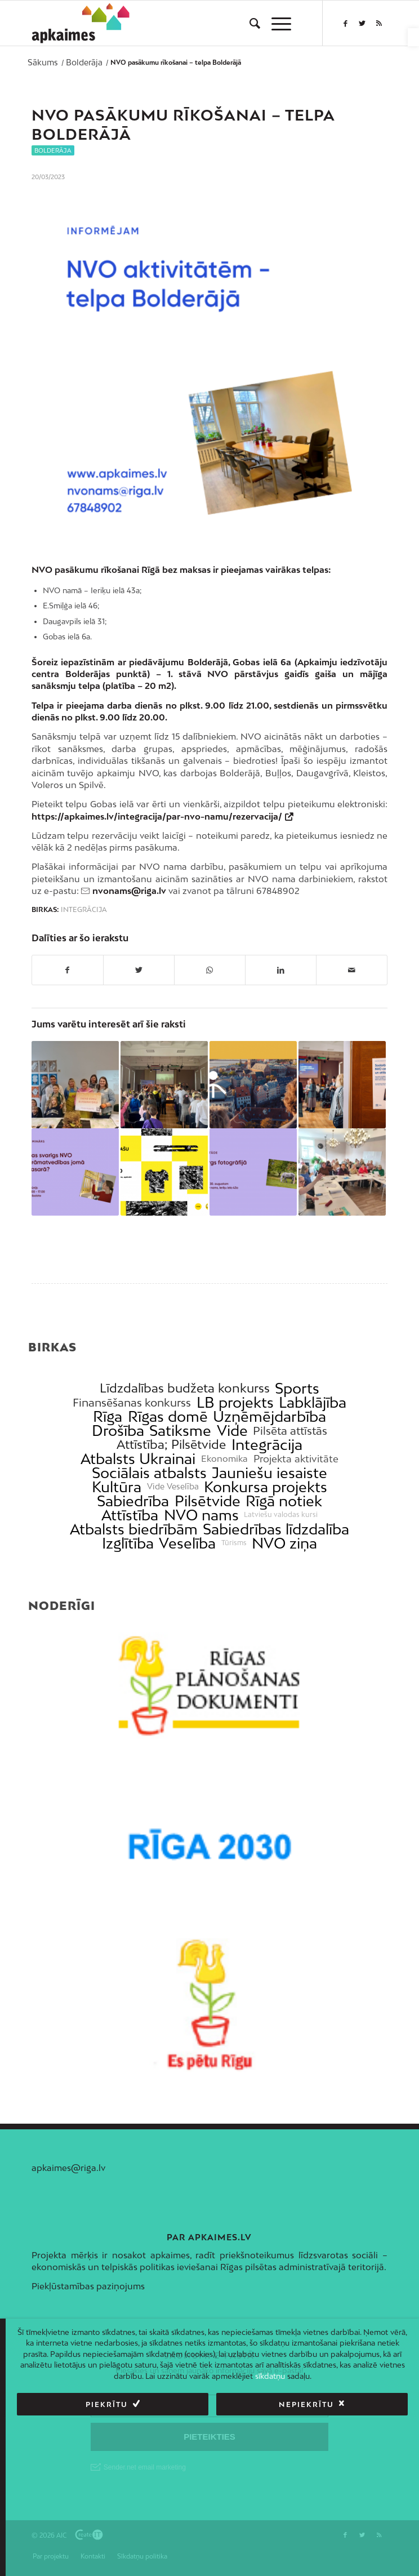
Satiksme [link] (180, 1430)
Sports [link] (297, 1388)
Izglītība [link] (128, 1543)
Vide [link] (232, 1430)
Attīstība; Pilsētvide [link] (171, 1445)
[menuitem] (249, 23)
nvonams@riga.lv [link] (129, 891)
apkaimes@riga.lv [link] (68, 2168)
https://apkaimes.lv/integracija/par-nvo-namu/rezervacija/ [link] (157, 816)
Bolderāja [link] (53, 150)
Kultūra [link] (116, 1487)
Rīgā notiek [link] (284, 1501)
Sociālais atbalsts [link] (149, 1473)
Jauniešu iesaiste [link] (269, 1473)
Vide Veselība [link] (173, 1487)
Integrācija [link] (84, 910)
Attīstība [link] (129, 1515)
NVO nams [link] (201, 1515)
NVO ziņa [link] (284, 1543)
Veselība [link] (187, 1543)
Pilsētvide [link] (207, 1501)
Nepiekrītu (306, 2404)
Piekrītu (107, 2404)
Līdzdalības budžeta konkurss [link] (185, 1388)
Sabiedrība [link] (133, 1501)
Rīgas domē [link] (168, 1416)
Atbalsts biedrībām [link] (134, 1529)
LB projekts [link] (235, 1402)
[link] (413, 37)
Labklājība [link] (312, 1402)
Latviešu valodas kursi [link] (281, 1514)
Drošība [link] (118, 1430)
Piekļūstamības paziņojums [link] (88, 2286)
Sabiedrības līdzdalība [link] (276, 1529)
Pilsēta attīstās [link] (290, 1430)
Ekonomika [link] (224, 1458)
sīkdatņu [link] (270, 2376)
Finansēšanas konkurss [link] (132, 1402)
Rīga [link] (107, 1416)
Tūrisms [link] (234, 1543)
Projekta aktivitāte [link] (295, 1458)
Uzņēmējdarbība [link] (269, 1416)
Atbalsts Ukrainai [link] (138, 1459)
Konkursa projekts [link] (265, 1487)
